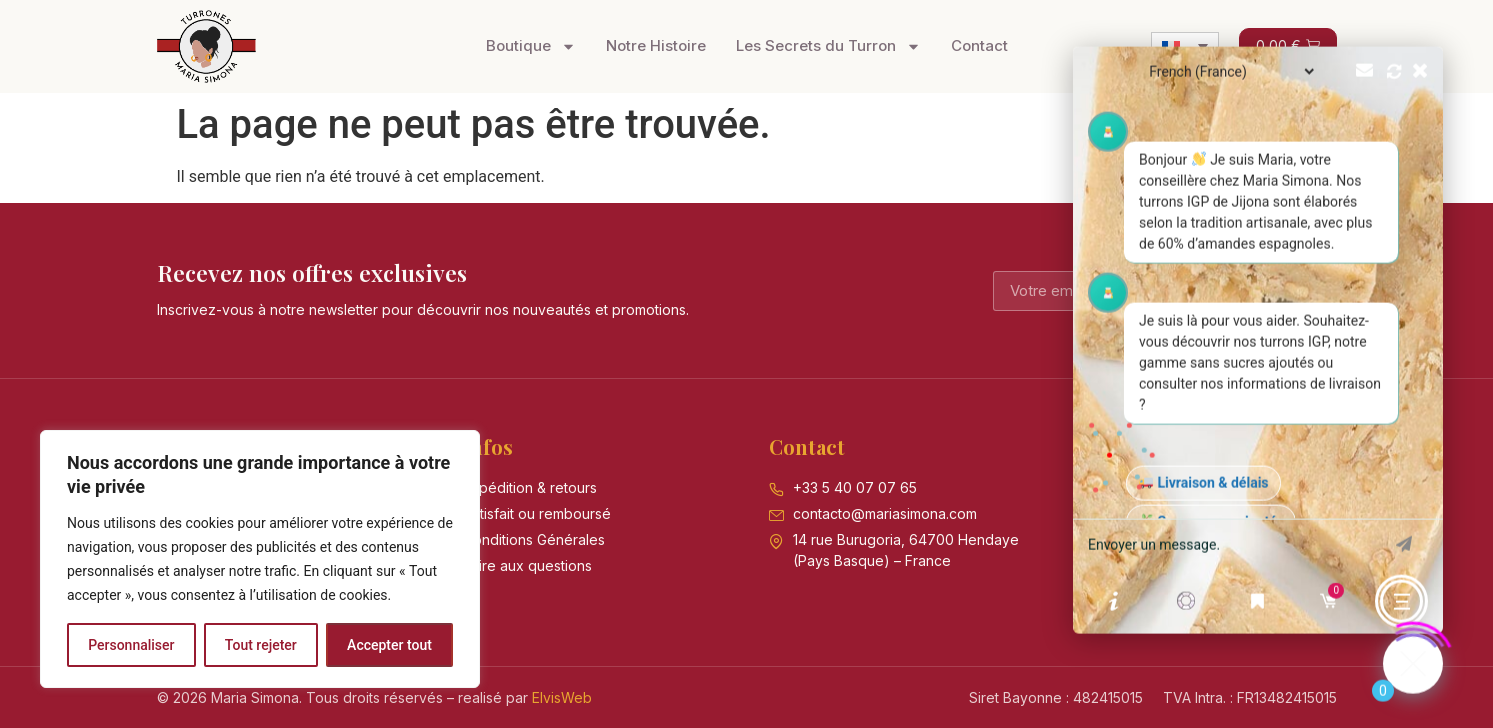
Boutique (531, 46)
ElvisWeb (562, 697)
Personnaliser (131, 645)
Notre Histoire (656, 45)
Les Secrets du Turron (828, 46)
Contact (979, 45)
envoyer (1404, 535)
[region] (260, 559)
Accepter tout (389, 645)
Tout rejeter (261, 645)
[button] (1258, 331)
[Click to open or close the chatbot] (1413, 655)
